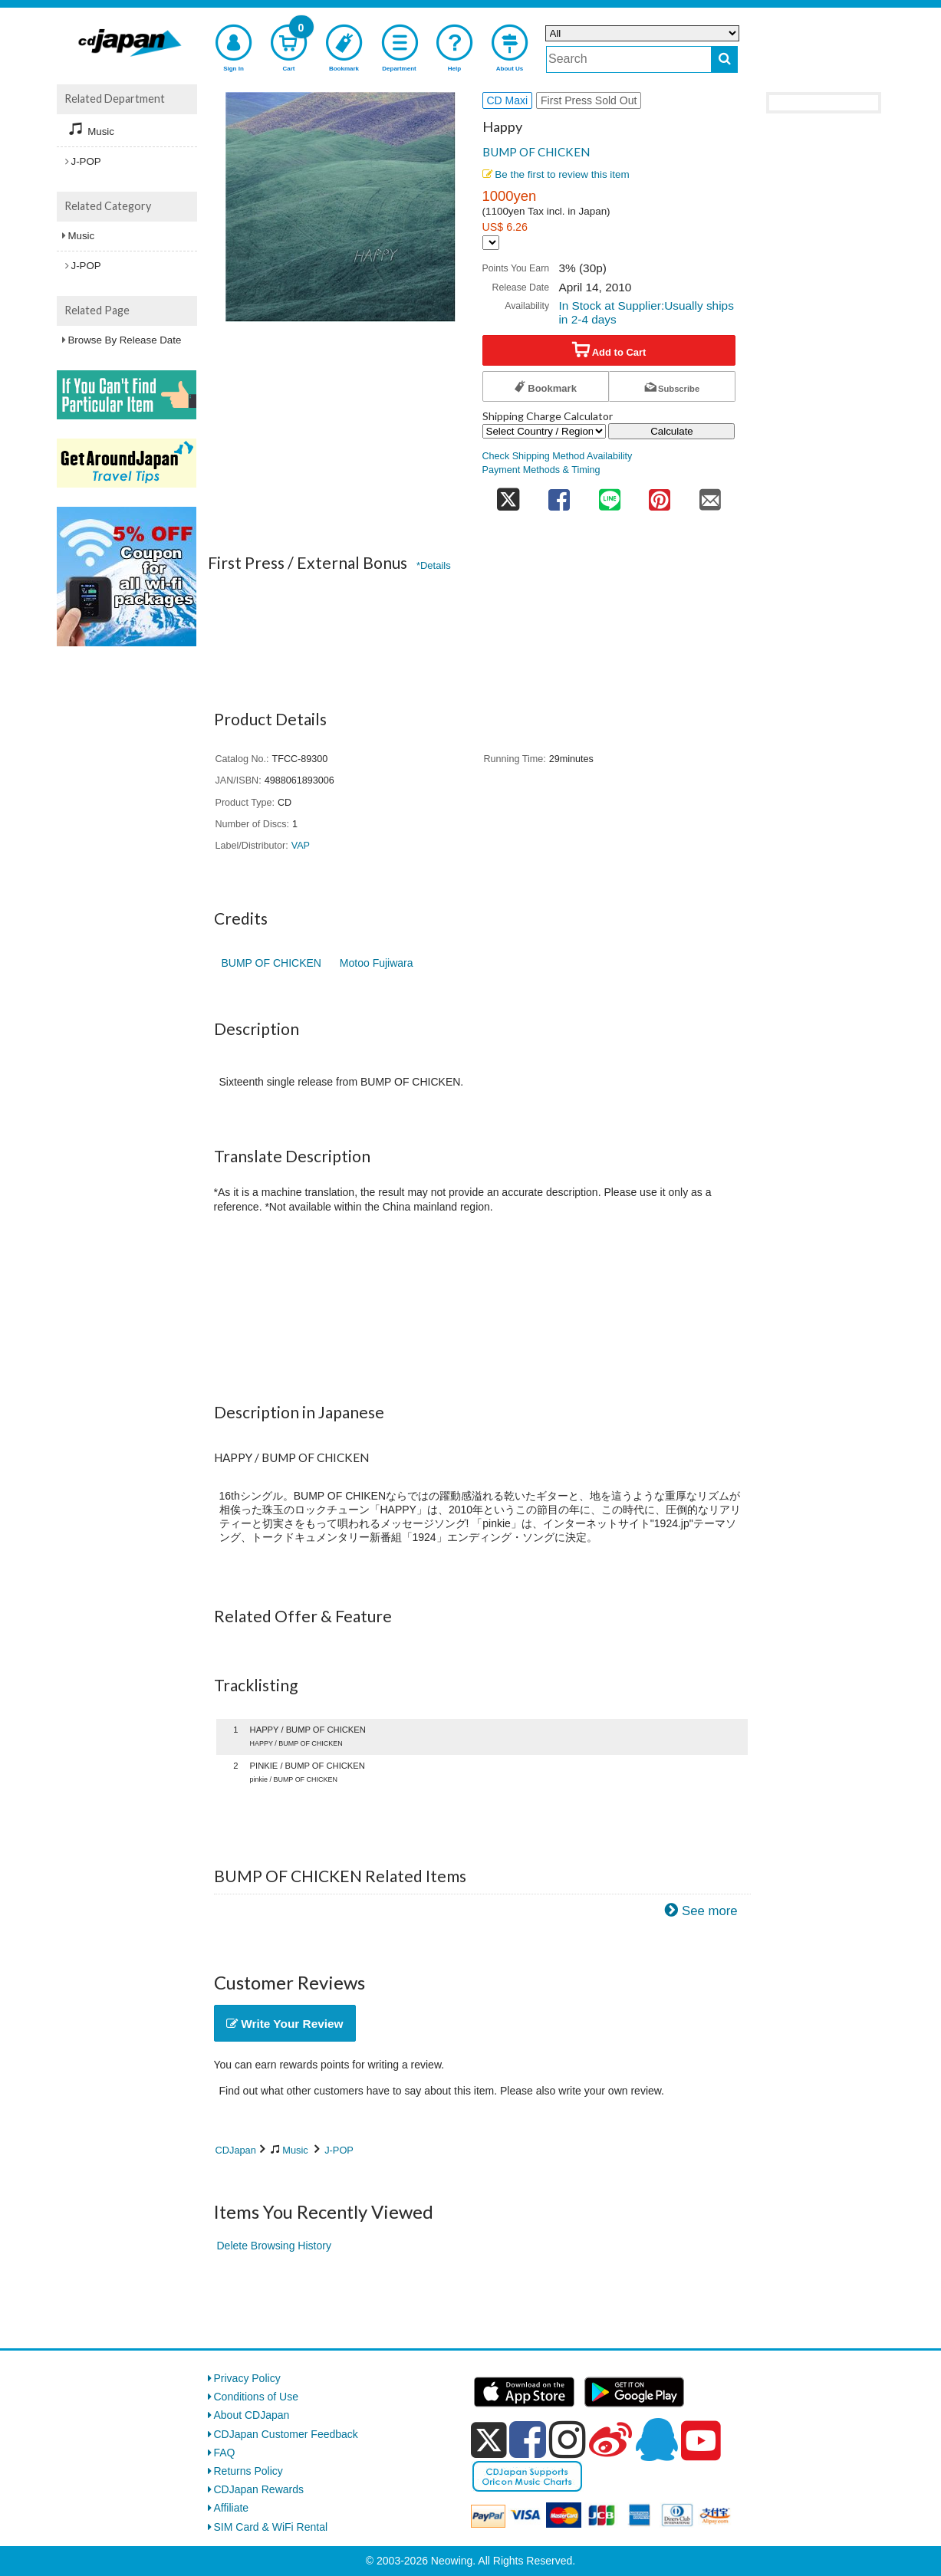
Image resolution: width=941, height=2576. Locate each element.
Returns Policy (248, 2471)
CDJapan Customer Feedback (286, 2434)
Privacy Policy (247, 2378)
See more (710, 1911)
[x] (489, 2440)
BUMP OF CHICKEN (536, 152)
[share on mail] (710, 495)
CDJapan (236, 2150)
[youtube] (701, 2441)
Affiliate (231, 2508)
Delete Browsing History (274, 2245)
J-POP (339, 2150)
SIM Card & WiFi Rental (271, 2527)
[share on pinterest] (659, 495)
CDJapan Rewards (259, 2489)
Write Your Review (285, 2023)
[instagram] (567, 2439)
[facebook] (527, 2439)
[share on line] (609, 495)
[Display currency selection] (490, 242)
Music (295, 2150)
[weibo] (610, 2439)
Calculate (671, 431)
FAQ (224, 2452)
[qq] (656, 2439)
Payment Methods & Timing (541, 470)
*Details (433, 565)
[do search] (724, 59)
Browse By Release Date (125, 340)
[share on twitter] (508, 495)
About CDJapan (252, 2415)
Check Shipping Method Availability (557, 456)
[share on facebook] (559, 495)
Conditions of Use (256, 2396)
